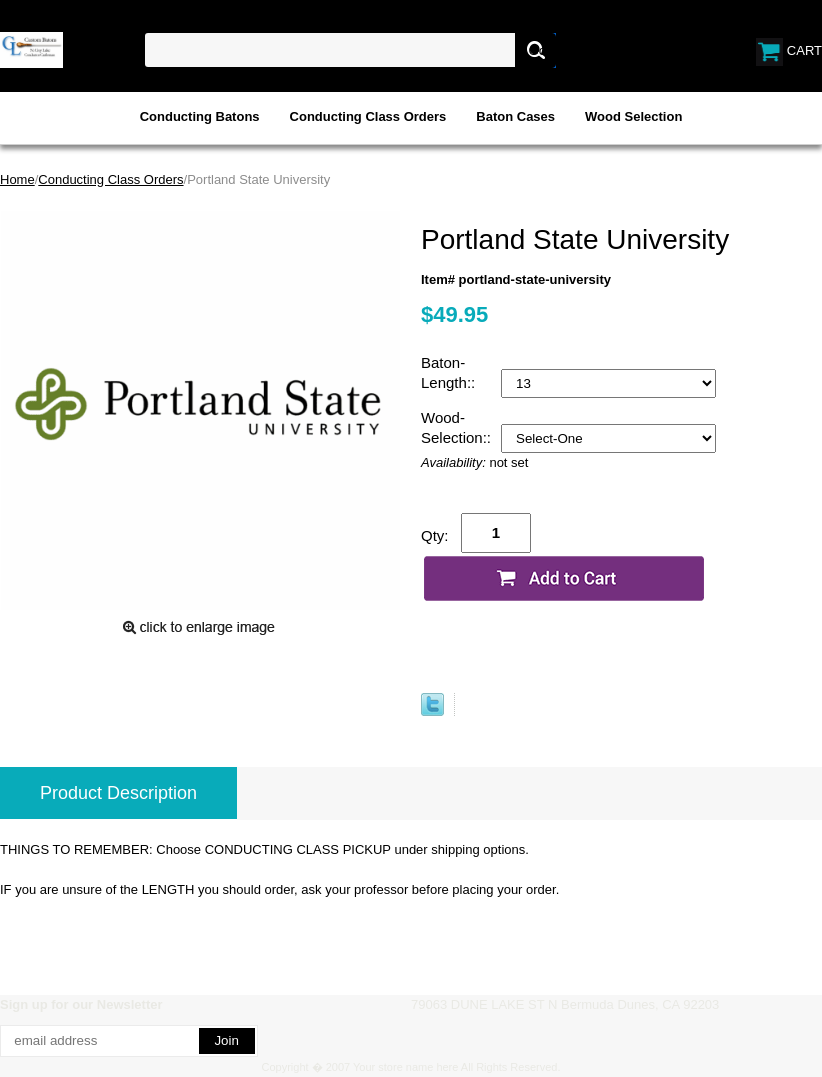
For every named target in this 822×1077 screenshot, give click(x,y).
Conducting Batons (200, 116)
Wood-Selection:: (458, 427)
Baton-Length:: (450, 372)
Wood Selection (633, 116)
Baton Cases (515, 116)
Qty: (435, 535)
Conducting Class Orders (368, 116)
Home (17, 179)
